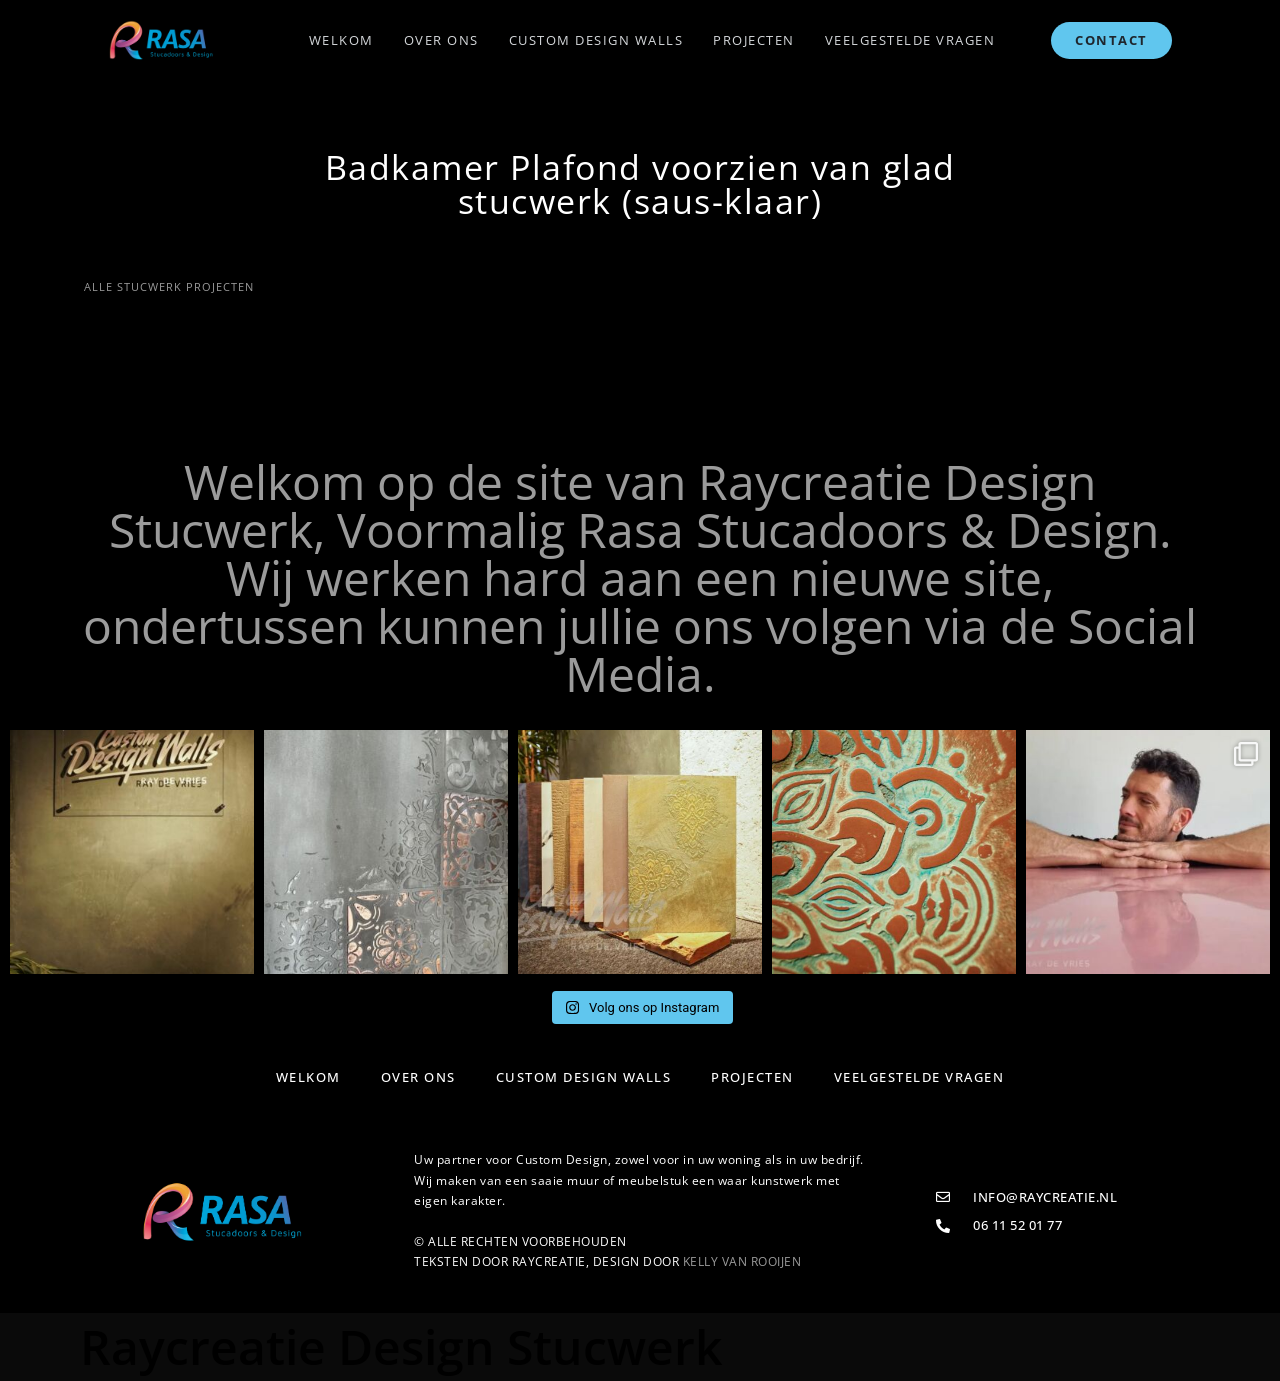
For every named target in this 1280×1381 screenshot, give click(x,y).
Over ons (441, 40)
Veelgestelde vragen (910, 40)
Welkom (341, 40)
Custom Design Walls (596, 40)
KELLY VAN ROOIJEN (742, 1261)
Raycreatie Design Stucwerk (401, 1346)
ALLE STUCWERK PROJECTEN (167, 286)
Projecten (754, 40)
